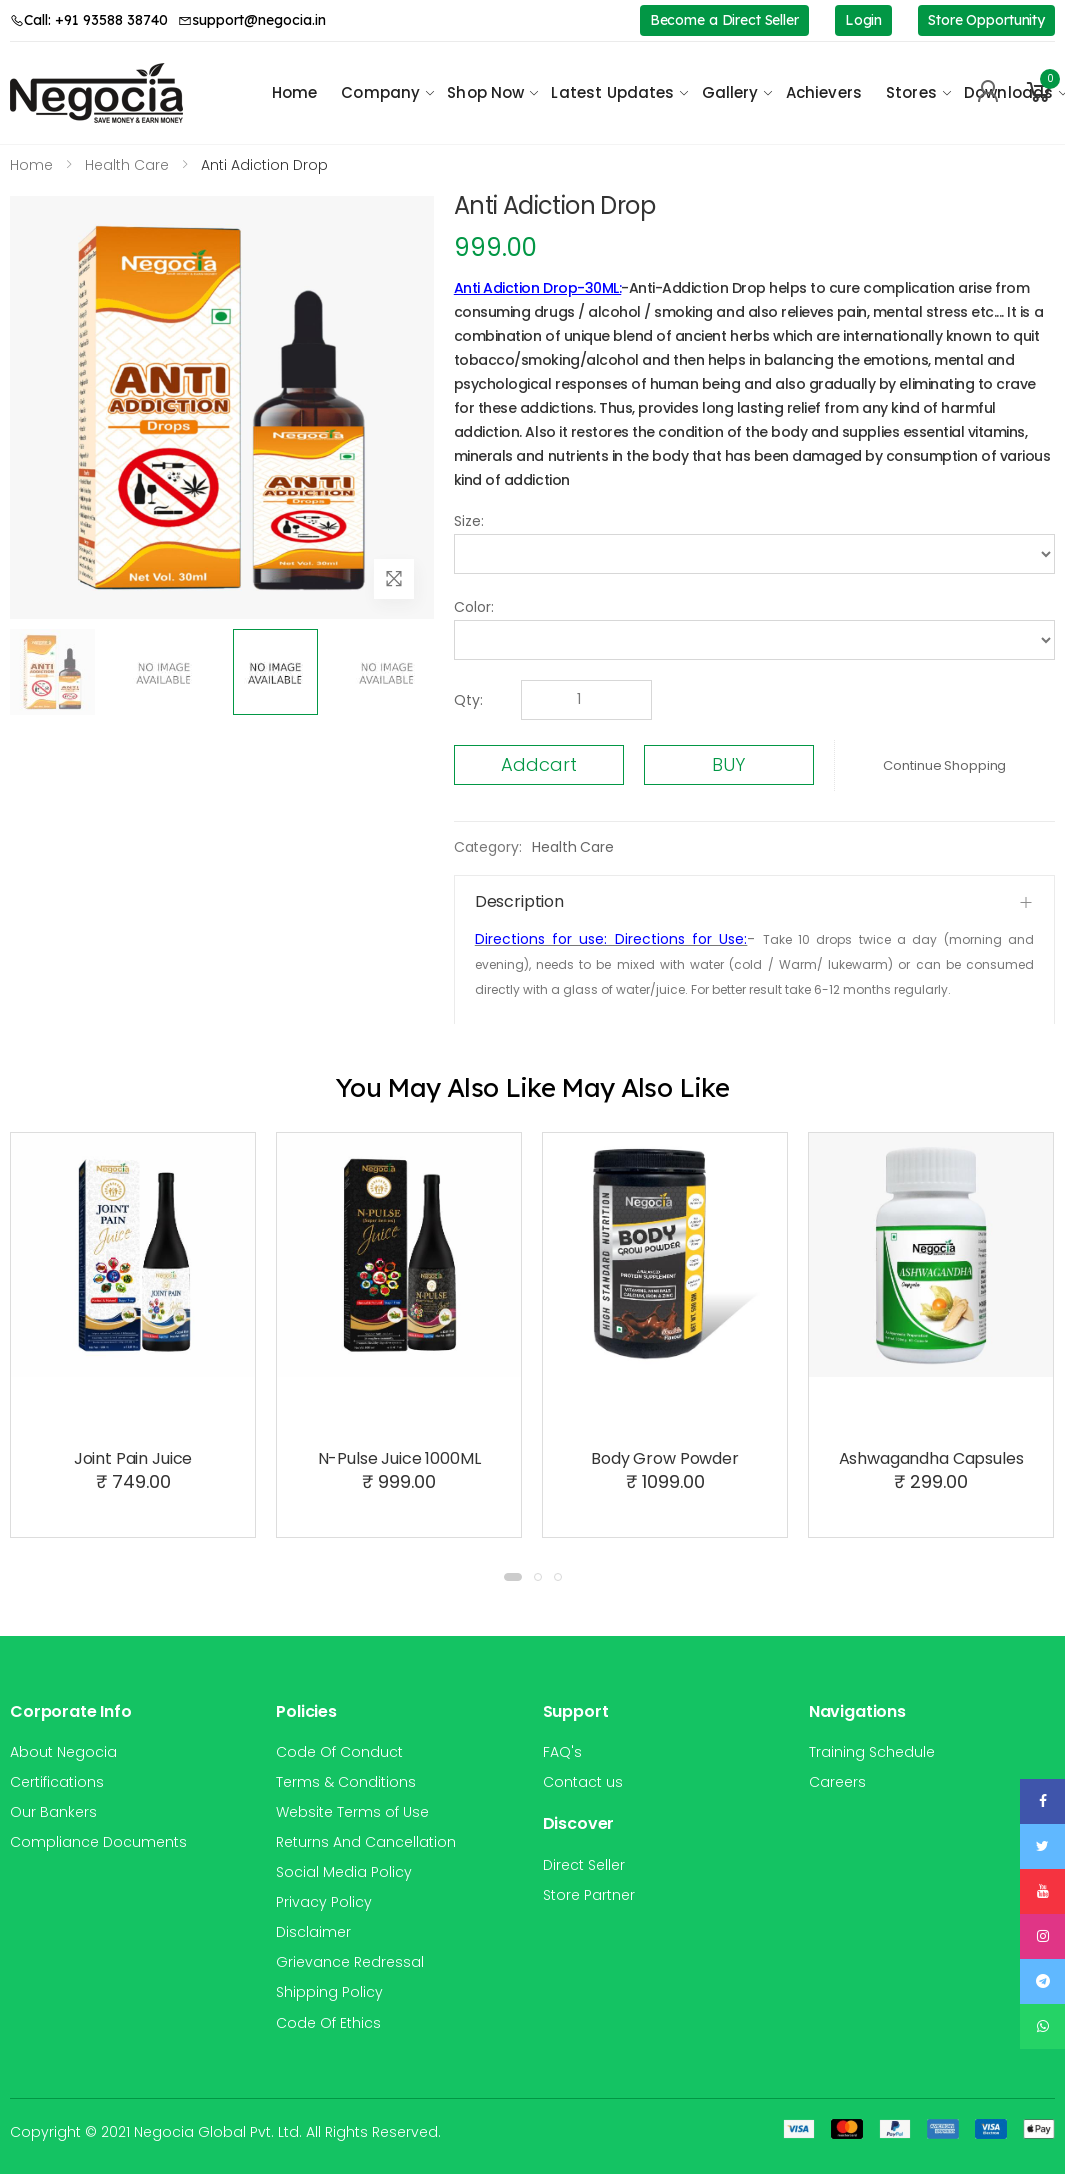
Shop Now (485, 92)
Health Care (572, 847)
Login (863, 20)
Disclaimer (313, 1932)
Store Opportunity (986, 20)
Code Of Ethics (328, 2023)
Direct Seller (584, 1865)
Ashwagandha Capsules (931, 1458)
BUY (728, 764)
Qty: (468, 700)
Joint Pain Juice (133, 1458)
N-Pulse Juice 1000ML (399, 1458)
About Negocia (63, 1752)
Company (380, 92)
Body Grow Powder (664, 1458)
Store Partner (589, 1895)
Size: (469, 521)
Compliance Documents (98, 1842)
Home (295, 92)
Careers (837, 1782)
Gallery (730, 92)
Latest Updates (612, 92)
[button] (1039, 92)
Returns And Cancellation (366, 1842)
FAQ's (562, 1752)
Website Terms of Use (352, 1812)
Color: (474, 607)
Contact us (583, 1782)
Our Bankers (53, 1812)
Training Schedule (872, 1752)
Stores (911, 92)
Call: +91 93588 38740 (89, 20)
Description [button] (519, 901)
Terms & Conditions (346, 1782)
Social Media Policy (344, 1872)
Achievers (824, 92)
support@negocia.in (252, 20)
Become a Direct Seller (724, 20)
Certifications (57, 1782)
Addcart (539, 764)
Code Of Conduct (339, 1752)
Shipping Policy (329, 1992)
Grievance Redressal (350, 1962)
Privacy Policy (324, 1902)
